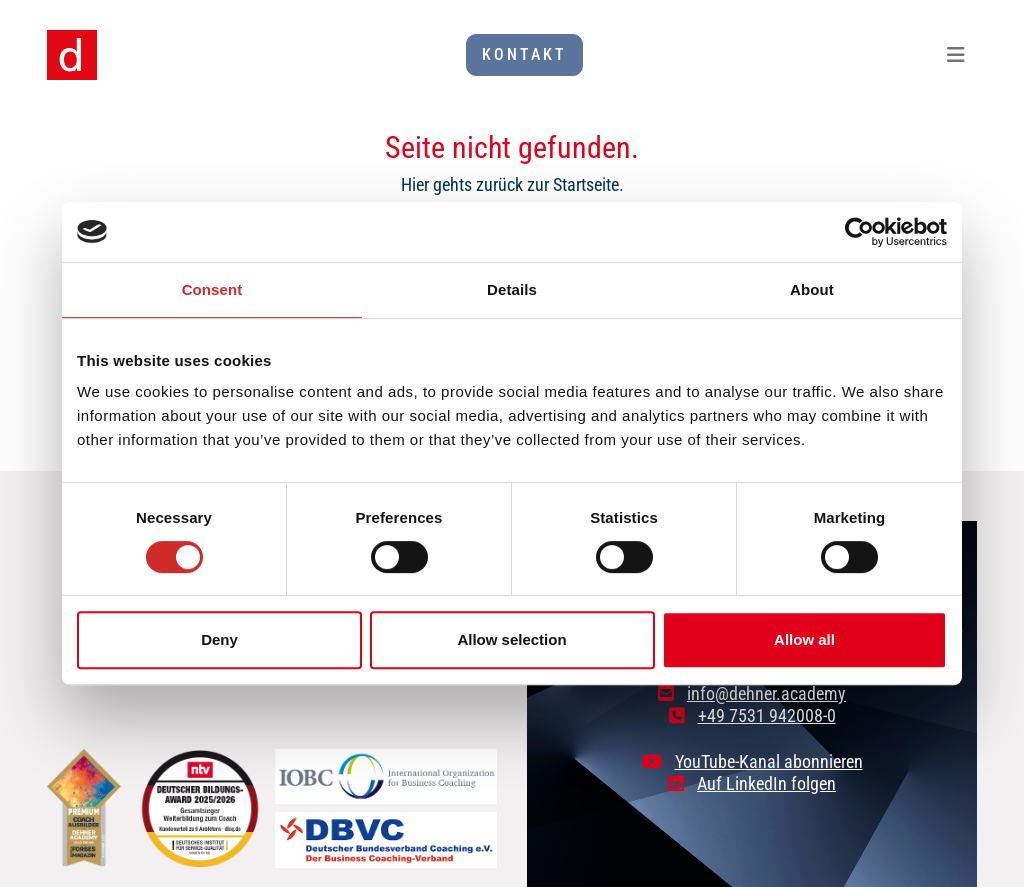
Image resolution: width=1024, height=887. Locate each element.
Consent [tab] (212, 289)
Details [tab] (512, 289)
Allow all (804, 639)
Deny (219, 639)
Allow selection (511, 639)
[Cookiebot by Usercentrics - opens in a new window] (859, 232)
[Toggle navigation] (956, 55)
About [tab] (812, 289)
